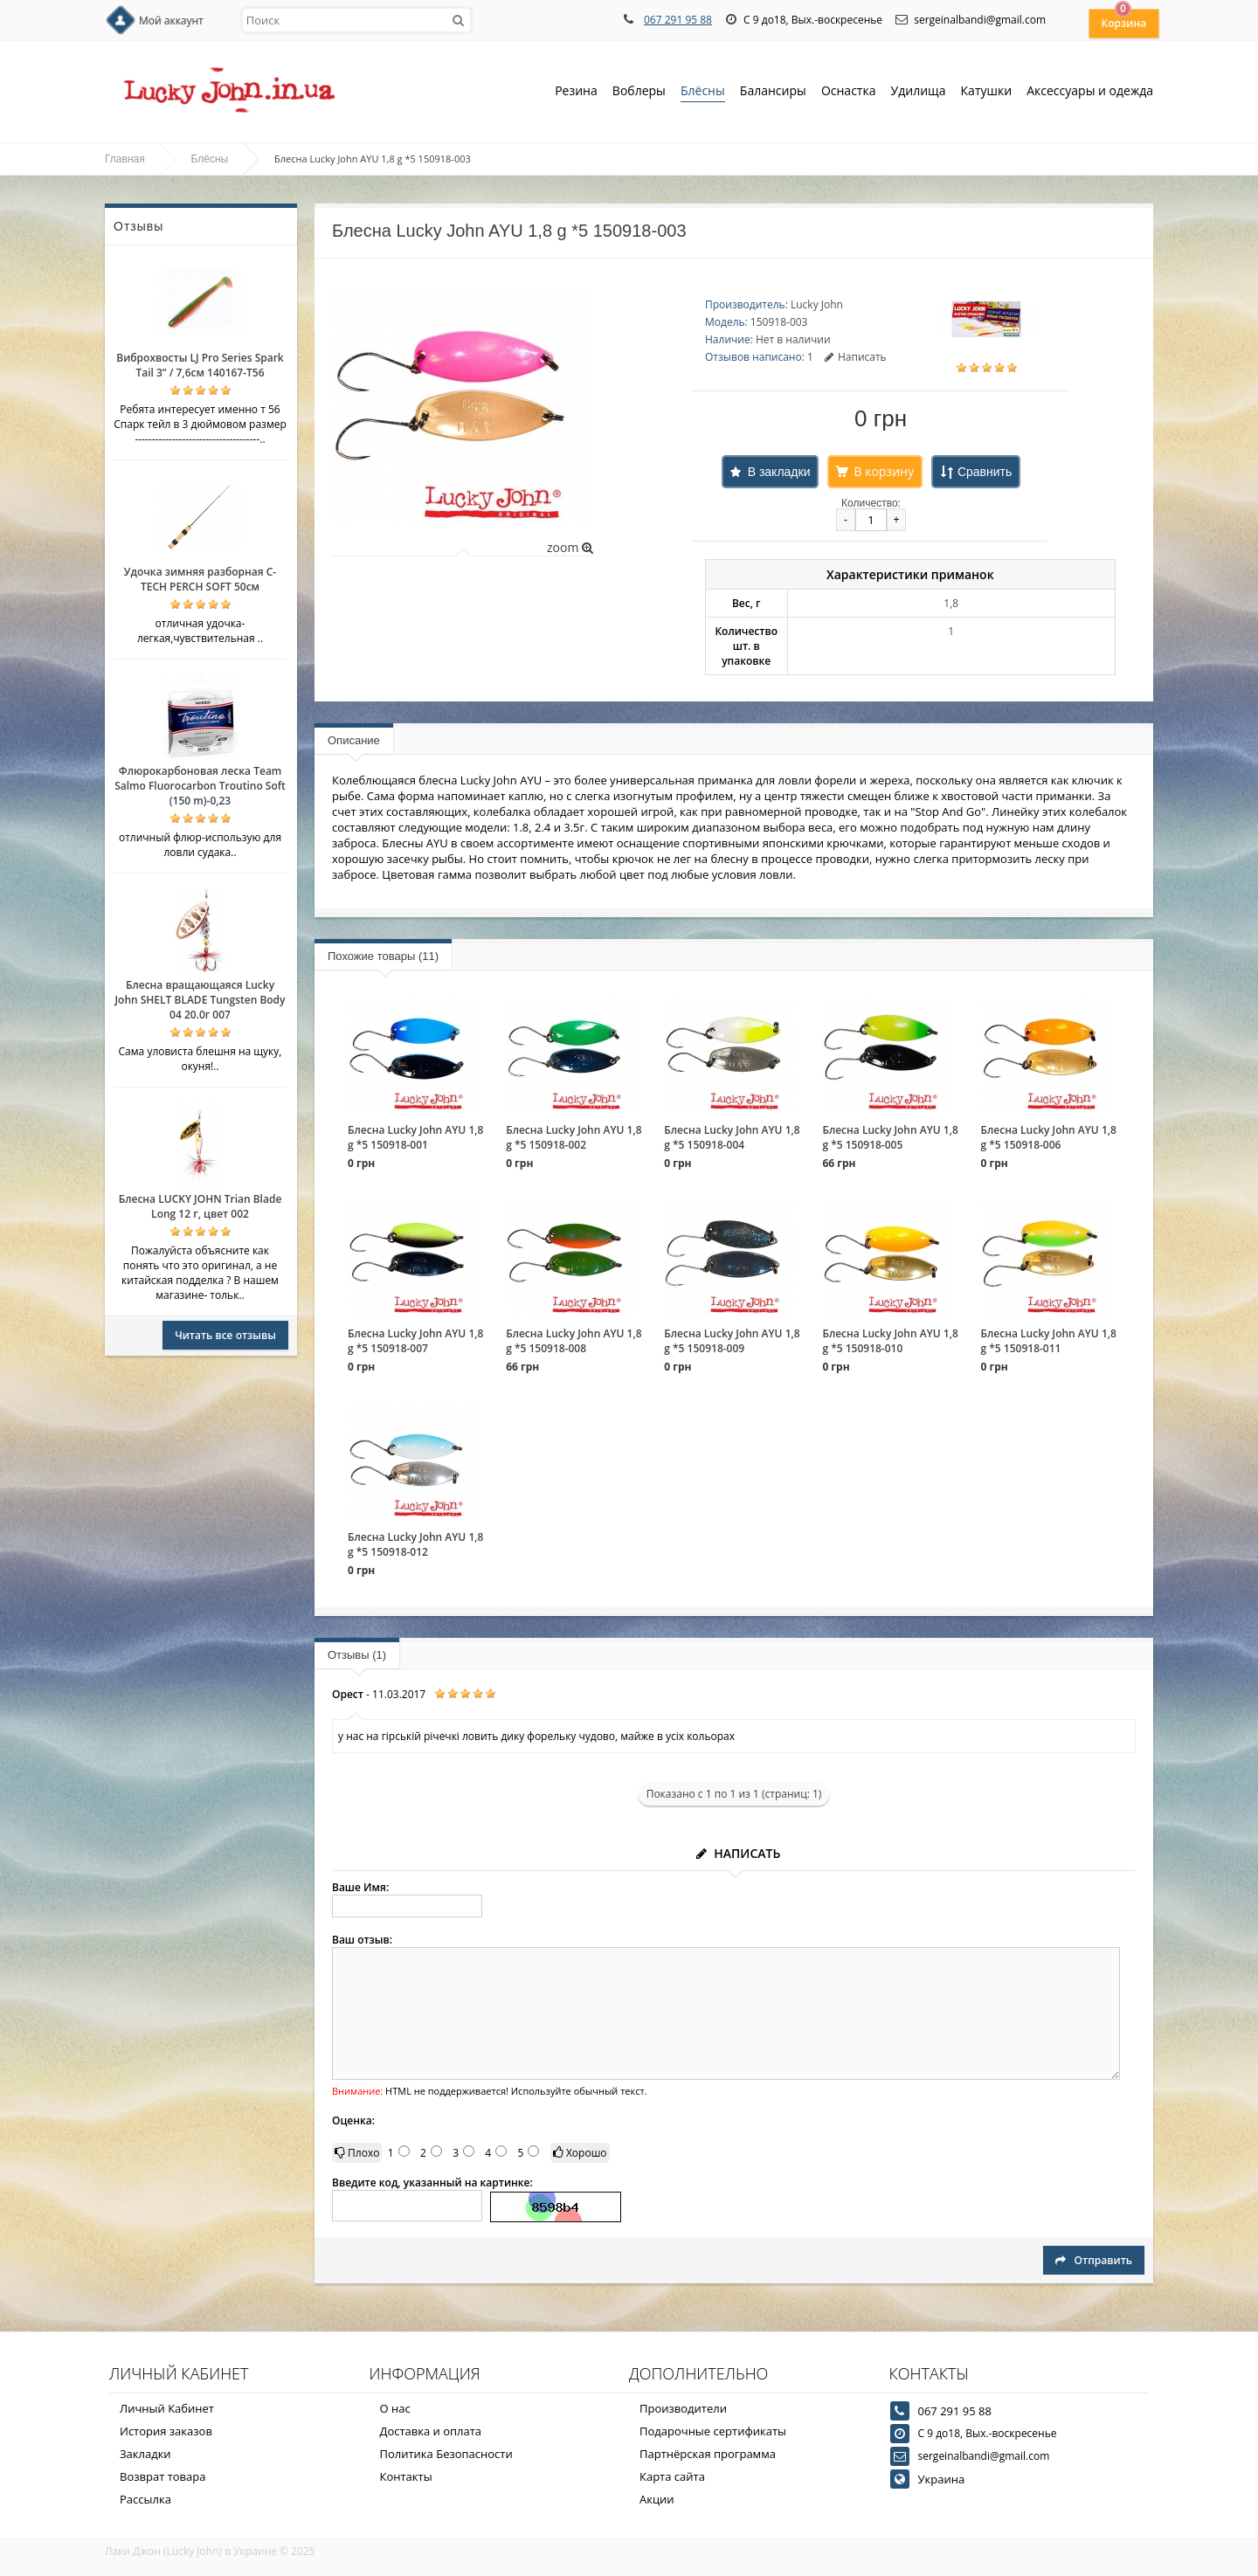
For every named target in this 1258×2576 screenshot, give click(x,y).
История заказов (166, 2431)
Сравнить (984, 472)
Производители (683, 2408)
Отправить (1093, 2260)
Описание (354, 740)
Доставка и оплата (431, 2431)
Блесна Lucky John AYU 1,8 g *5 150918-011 (1048, 1341)
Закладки (145, 2454)
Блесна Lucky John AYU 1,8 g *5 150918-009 (731, 1341)
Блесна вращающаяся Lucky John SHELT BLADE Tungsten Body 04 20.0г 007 (199, 999)
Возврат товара (162, 2476)
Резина (576, 92)
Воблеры (639, 92)
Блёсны (703, 92)
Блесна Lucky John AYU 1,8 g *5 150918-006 (1048, 1137)
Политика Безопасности (446, 2454)
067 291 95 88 (678, 19)
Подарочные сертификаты (712, 2431)
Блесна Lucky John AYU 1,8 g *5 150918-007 (415, 1341)
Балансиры (773, 92)
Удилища (918, 92)
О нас (395, 2408)
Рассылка (145, 2499)
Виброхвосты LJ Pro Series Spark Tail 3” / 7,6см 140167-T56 (199, 365)
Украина (941, 2479)
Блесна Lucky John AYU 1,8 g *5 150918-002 (573, 1137)
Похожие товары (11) (383, 956)
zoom (570, 547)
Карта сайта (672, 2476)
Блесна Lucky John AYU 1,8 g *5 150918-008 (573, 1341)
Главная (125, 159)
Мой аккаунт (171, 20)
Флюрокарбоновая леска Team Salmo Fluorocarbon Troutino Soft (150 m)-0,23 (200, 785)
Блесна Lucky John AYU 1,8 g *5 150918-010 (889, 1341)
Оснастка (848, 92)
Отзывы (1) (357, 1654)
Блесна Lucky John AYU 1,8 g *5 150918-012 (415, 1544)
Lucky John (817, 304)
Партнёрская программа (707, 2454)
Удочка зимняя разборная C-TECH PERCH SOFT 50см (200, 579)
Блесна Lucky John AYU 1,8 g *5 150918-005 (889, 1137)
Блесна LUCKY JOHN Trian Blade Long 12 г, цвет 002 (200, 1206)
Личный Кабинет (167, 2408)
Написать (856, 356)
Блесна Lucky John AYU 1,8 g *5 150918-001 (415, 1137)
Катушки (987, 92)
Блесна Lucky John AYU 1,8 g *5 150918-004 (731, 1137)
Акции (656, 2499)
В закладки (779, 472)
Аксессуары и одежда (1089, 90)
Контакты (406, 2476)
